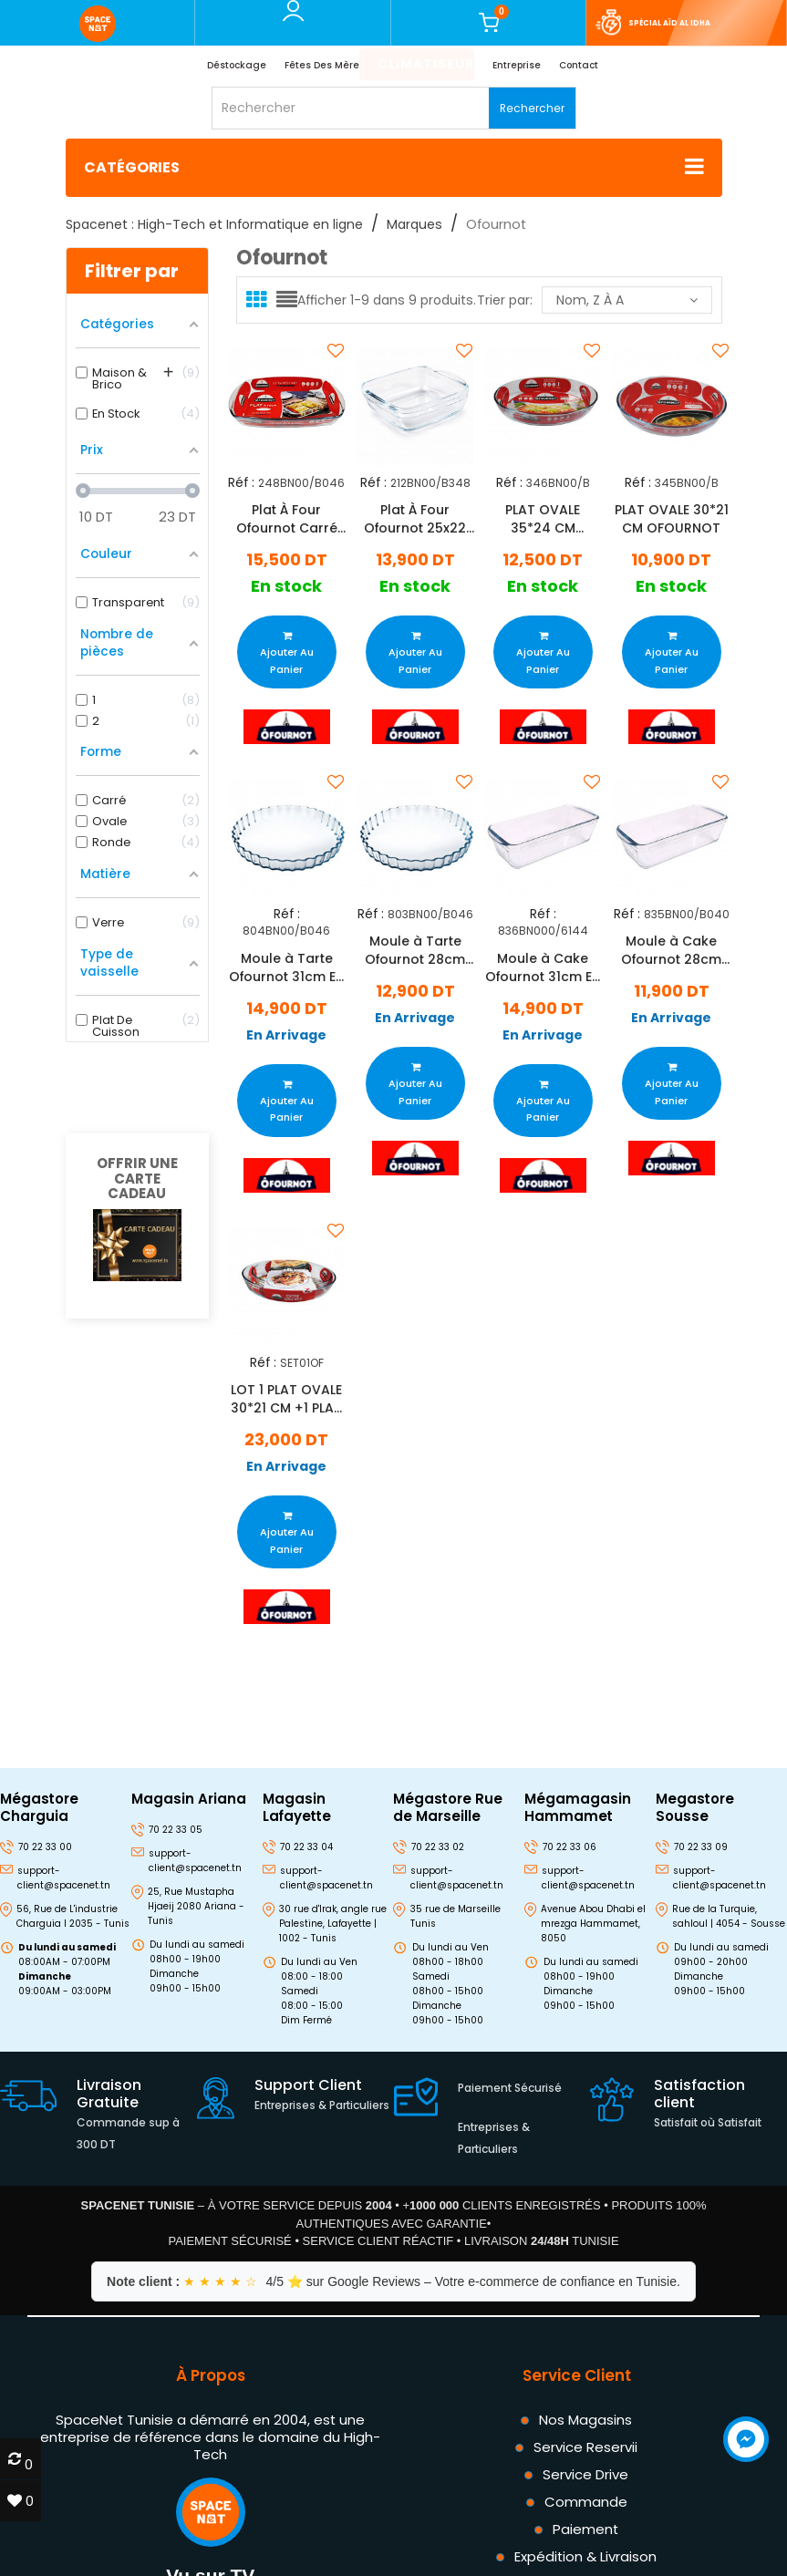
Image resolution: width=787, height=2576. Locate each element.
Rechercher (532, 108)
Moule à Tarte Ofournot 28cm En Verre (415, 950)
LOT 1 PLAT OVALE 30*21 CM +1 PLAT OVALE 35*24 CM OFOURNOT (286, 1399)
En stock (286, 586)
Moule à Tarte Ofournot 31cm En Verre (286, 967)
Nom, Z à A (627, 300)
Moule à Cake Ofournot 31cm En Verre (543, 967)
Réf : (241, 482)
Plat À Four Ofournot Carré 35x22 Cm (286, 519)
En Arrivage (286, 1035)
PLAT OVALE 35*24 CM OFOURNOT (543, 519)
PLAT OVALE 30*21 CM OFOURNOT (672, 519)
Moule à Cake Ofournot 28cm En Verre (671, 950)
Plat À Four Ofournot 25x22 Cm (415, 519)
